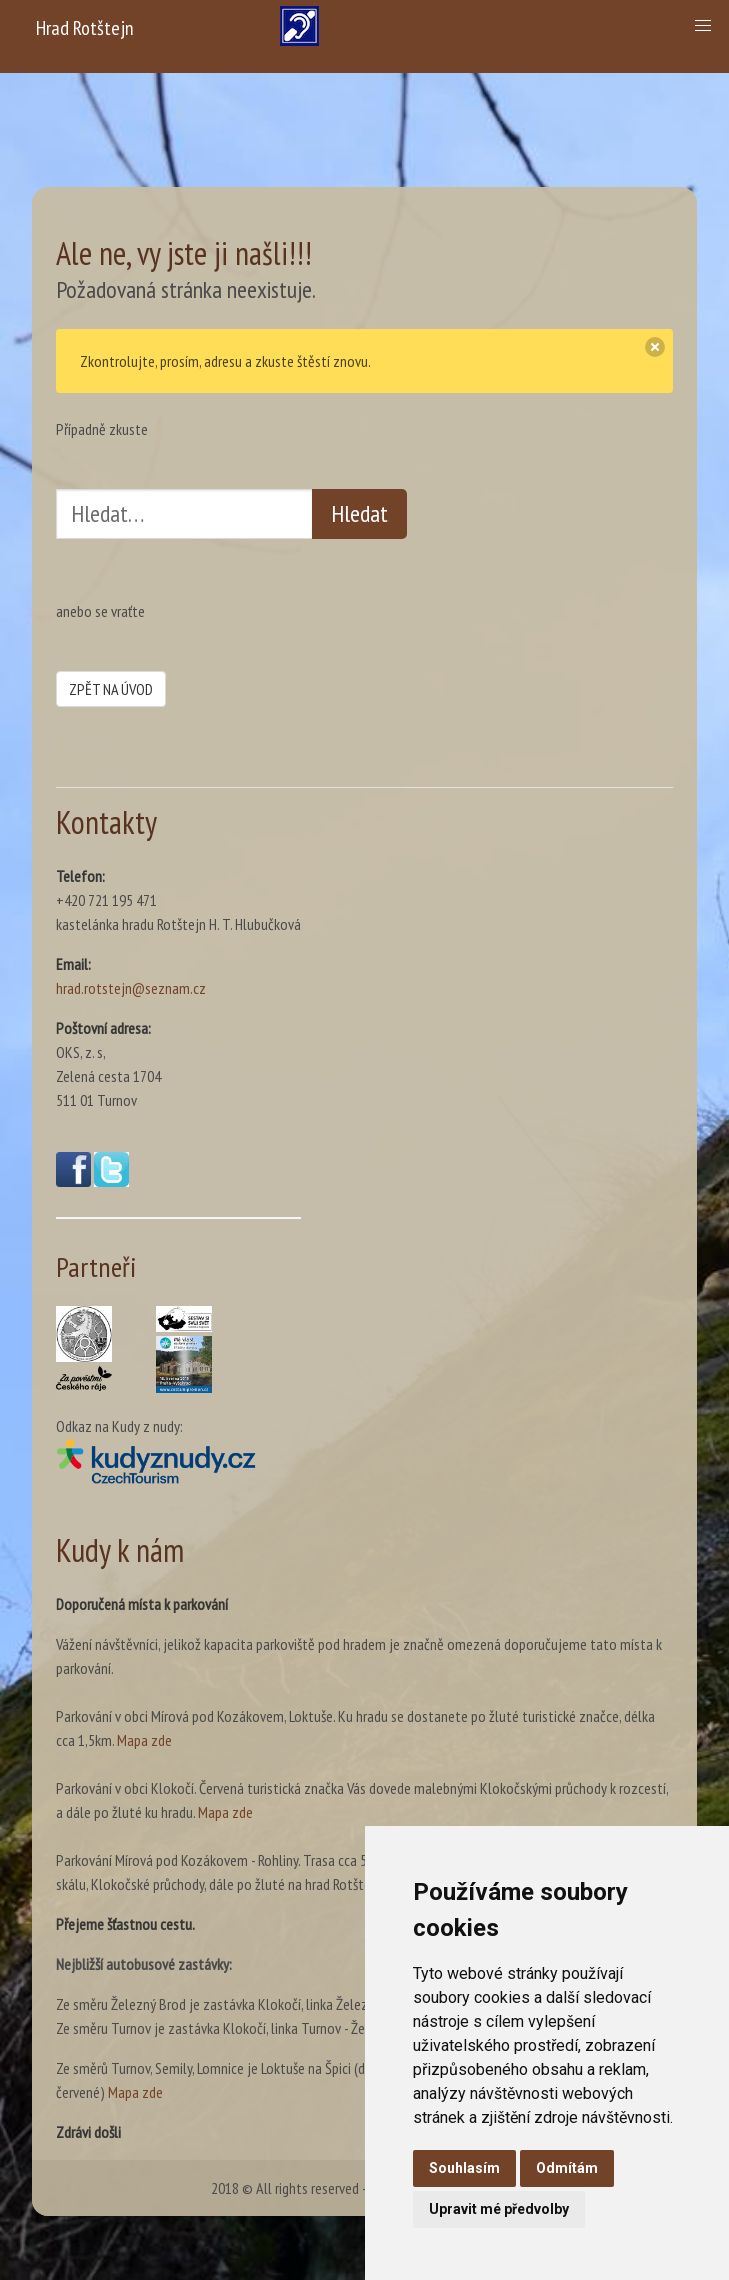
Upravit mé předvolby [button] (499, 2209)
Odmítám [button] (567, 2168)
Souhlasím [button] (464, 2168)
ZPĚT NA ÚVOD (111, 689)
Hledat (359, 513)
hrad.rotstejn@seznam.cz (131, 988)
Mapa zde (144, 1740)
